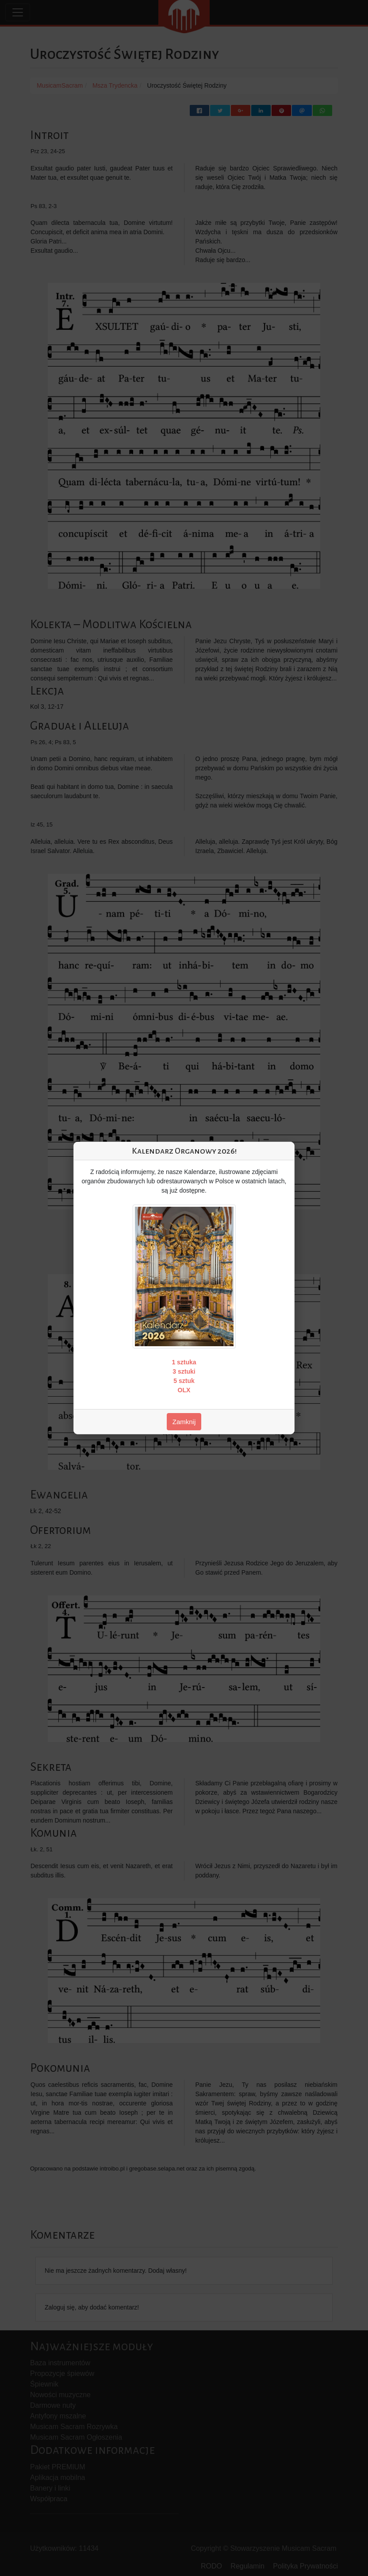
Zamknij (184, 1421)
